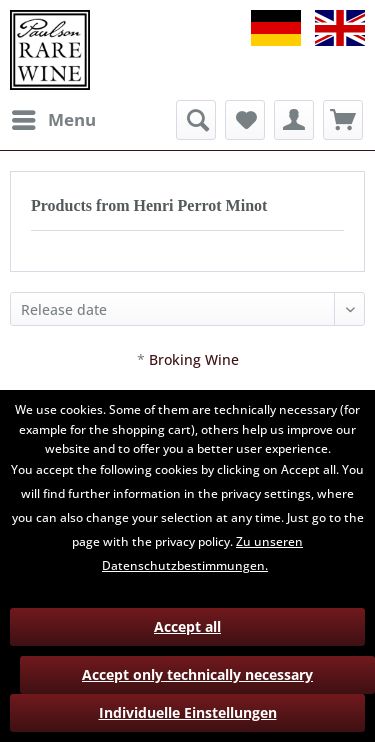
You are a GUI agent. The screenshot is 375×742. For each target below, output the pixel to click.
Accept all (187, 626)
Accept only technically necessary (197, 674)
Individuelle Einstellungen (188, 712)
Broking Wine (194, 359)
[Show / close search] (196, 120)
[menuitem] (53, 120)
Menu (54, 117)
